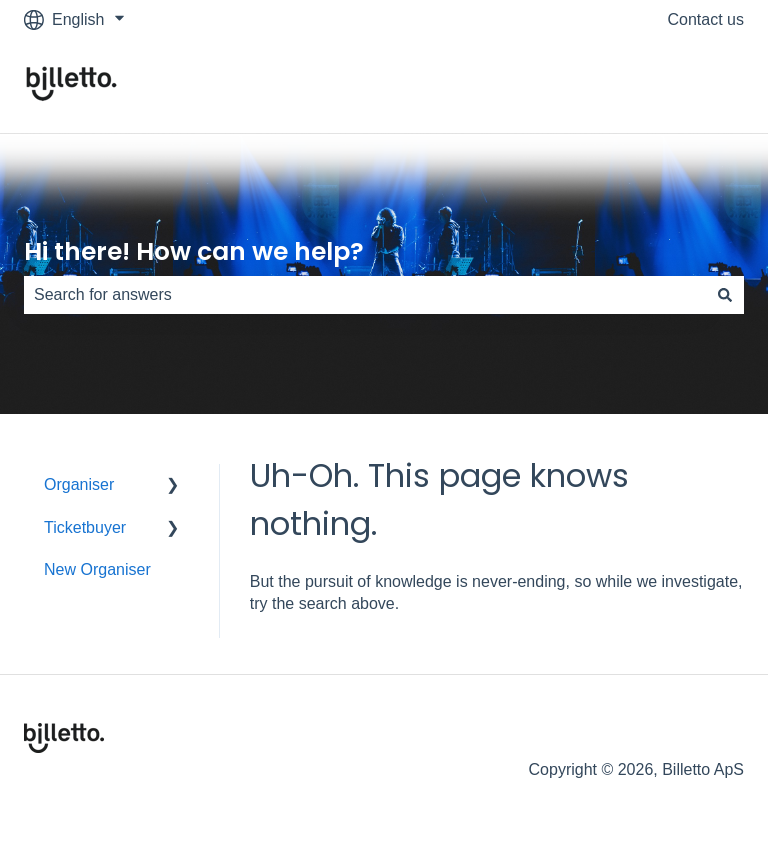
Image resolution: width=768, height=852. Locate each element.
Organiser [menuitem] (79, 484)
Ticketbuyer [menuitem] (85, 527)
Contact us (706, 19)
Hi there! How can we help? (194, 251)
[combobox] (365, 295)
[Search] (725, 295)
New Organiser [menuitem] (97, 569)
